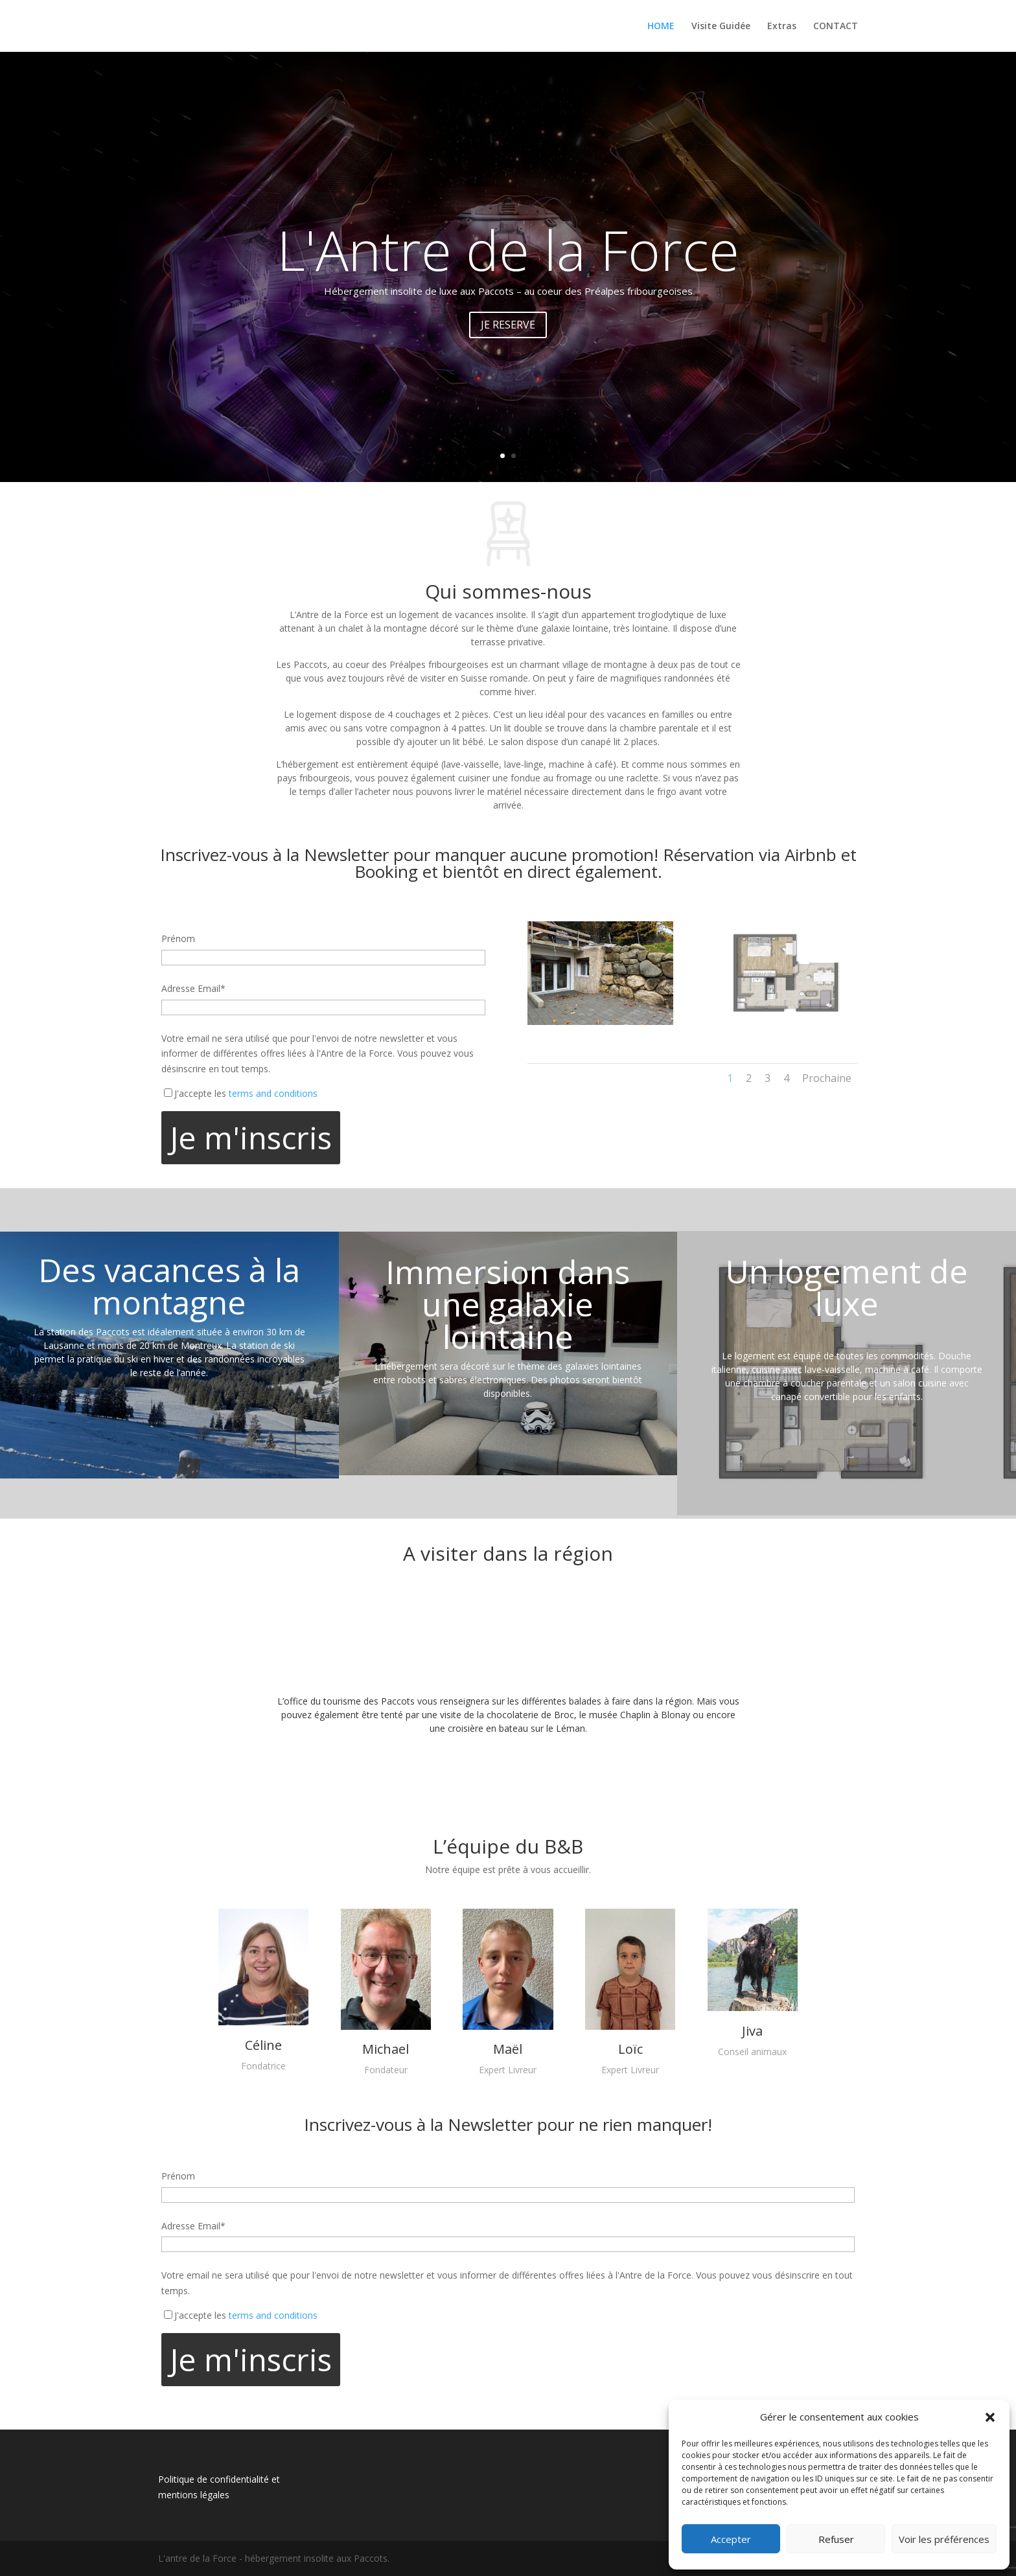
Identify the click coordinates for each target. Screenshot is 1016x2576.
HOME (661, 26)
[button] (990, 2417)
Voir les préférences (944, 2539)
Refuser (836, 2539)
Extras (781, 26)
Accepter (731, 2539)
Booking (386, 871)
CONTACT (835, 26)
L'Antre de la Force (508, 249)
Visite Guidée (720, 26)
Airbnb (811, 854)
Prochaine (826, 1078)
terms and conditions (273, 1093)
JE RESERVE (508, 324)
